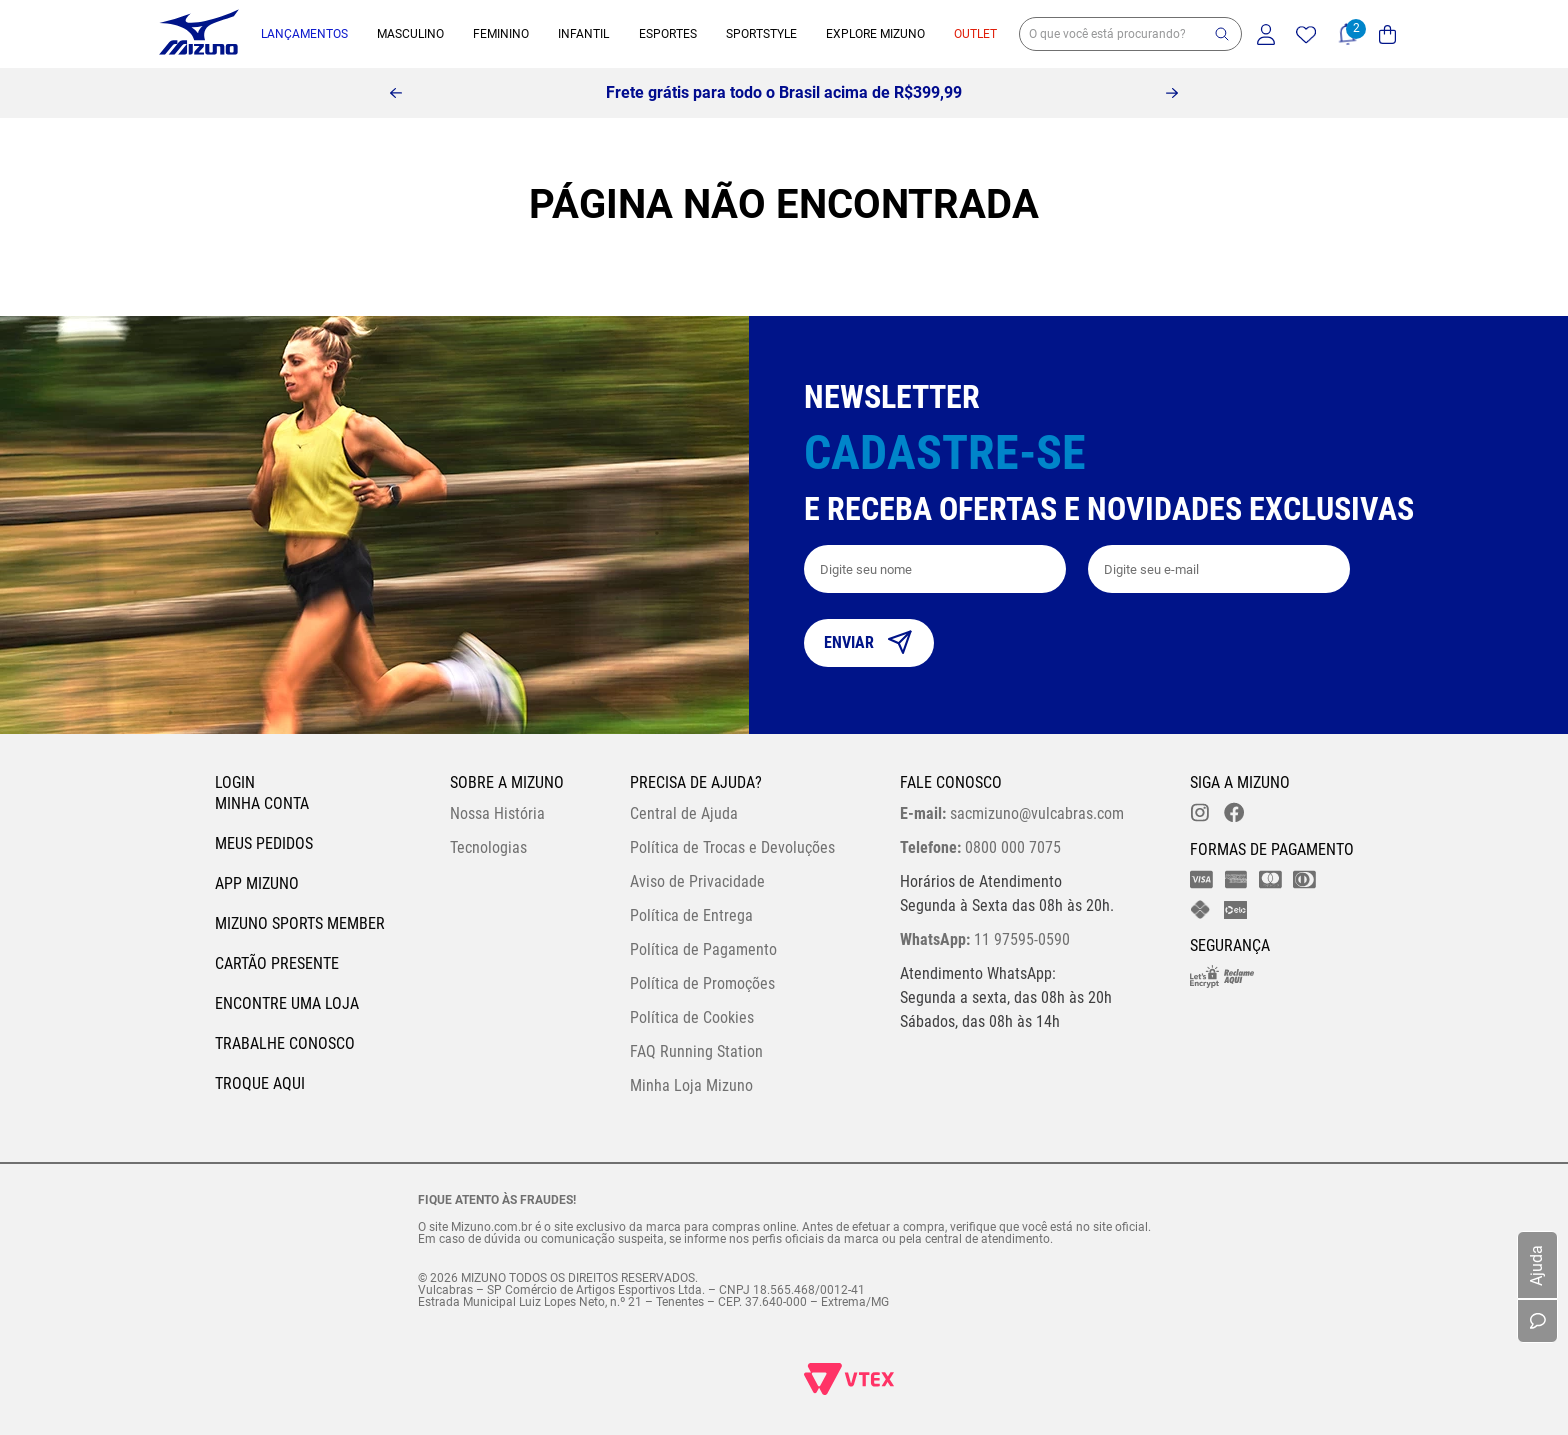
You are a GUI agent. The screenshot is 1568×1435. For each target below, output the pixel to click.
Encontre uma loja (287, 1003)
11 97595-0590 (985, 939)
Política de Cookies (692, 1017)
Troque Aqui (260, 1083)
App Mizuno (257, 883)
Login (235, 782)
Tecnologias (488, 847)
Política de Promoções (702, 983)
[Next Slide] (1172, 93)
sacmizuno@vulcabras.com (1012, 813)
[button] (1222, 34)
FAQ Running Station (696, 1051)
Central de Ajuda (684, 813)
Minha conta (262, 803)
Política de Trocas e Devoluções (732, 847)
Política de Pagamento (703, 949)
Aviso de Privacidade (697, 881)
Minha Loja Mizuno (691, 1085)
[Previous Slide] (396, 93)
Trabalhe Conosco (285, 1043)
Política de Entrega (691, 915)
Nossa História (497, 813)
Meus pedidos (264, 843)
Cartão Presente (277, 963)
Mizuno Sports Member (300, 923)
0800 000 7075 (980, 847)
